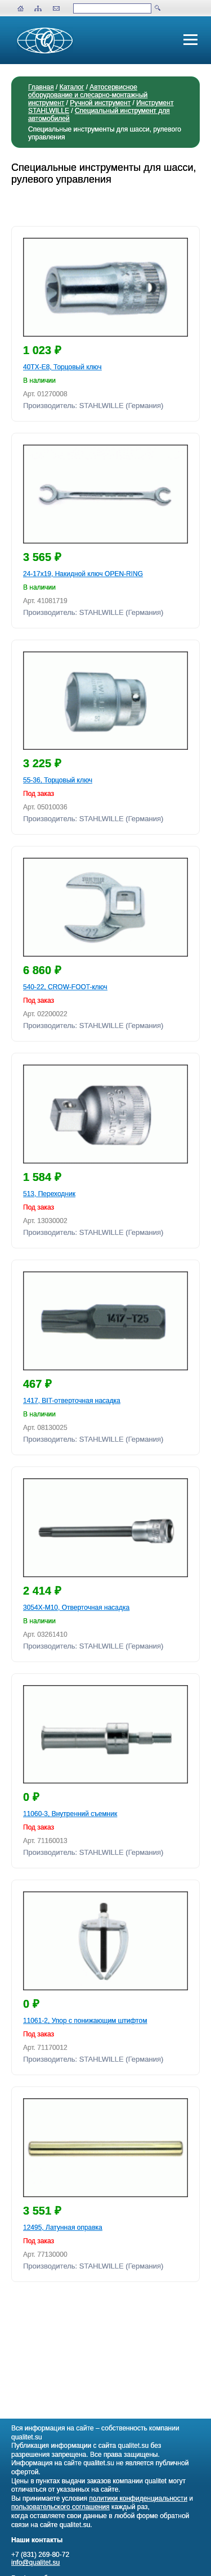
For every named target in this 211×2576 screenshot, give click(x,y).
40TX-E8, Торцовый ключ (62, 367)
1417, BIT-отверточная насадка (71, 1401)
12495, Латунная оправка (62, 2227)
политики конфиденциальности (138, 2498)
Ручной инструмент (100, 103)
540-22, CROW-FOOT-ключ (65, 987)
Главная (41, 87)
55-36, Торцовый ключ (57, 780)
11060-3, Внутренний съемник (70, 1814)
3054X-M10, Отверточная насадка (76, 1607)
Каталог (72, 87)
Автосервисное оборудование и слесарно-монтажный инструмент (87, 95)
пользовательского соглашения (60, 2507)
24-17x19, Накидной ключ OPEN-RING (83, 574)
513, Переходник (49, 1194)
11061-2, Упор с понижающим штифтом (85, 2021)
